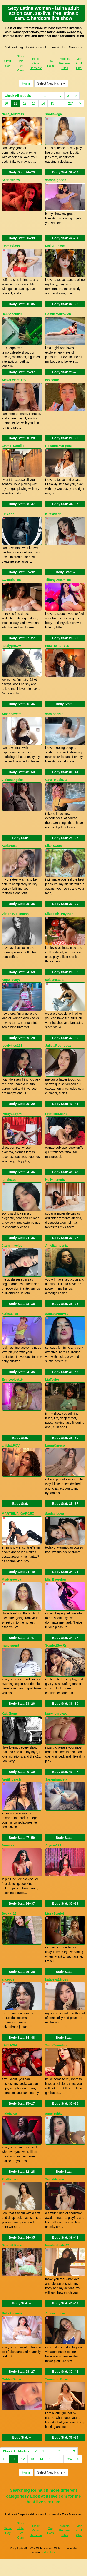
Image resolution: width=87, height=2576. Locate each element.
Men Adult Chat (79, 63)
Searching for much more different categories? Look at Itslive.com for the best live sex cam (43, 2496)
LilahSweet (53, 845)
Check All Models (18, 95)
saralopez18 (54, 714)
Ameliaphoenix (56, 1245)
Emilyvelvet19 (12, 1379)
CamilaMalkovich (58, 314)
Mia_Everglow (55, 1579)
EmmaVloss (11, 246)
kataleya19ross (56, 1979)
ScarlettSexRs (56, 1645)
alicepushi (9, 1979)
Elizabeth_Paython (59, 914)
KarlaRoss (9, 845)
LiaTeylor (52, 1379)
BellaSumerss (12, 2313)
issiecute (52, 380)
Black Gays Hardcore (36, 63)
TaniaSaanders (56, 2045)
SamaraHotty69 (56, 1313)
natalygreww (11, 646)
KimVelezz (53, 514)
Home (26, 83)
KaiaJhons (10, 1713)
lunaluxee (9, 1179)
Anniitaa (8, 1845)
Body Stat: (22, 172)
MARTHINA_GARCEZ (18, 1513)
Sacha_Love (54, 1513)
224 (70, 103)
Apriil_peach (11, 1779)
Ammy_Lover (55, 2313)
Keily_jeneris (55, 1179)
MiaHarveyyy (11, 1579)
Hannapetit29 (12, 314)
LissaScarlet (54, 1913)
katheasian (10, 1313)
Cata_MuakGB (56, 780)
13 (34, 103)
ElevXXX (8, 514)
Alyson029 (53, 1845)
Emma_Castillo (13, 446)
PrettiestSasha (56, 1114)
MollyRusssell (55, 246)
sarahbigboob (55, 180)
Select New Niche (51, 83)
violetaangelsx (13, 780)
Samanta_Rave (56, 2379)
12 (25, 103)
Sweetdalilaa (11, 580)
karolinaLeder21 (57, 2245)
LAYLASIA (9, 2045)
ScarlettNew (11, 180)
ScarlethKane (12, 2245)
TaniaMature (54, 2179)
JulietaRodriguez (58, 1045)
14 (43, 103)
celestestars (54, 980)
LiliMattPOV (11, 1445)
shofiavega (53, 114)
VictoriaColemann (15, 914)
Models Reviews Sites (64, 63)
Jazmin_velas (12, 1245)
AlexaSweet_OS (14, 380)
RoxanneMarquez (58, 446)
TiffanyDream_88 (58, 580)
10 (6, 103)
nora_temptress (57, 646)
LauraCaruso (55, 1445)
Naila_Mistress (13, 114)
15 (52, 103)
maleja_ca (9, 2113)
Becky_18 (9, 1913)
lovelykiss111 (12, 1045)
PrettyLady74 (12, 1114)
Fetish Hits (48, 2552)
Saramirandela (56, 1779)
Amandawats (11, 714)
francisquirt (10, 1645)
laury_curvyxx (56, 1713)
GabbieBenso (12, 2379)
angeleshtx (53, 2113)
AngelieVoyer (12, 980)
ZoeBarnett (10, 2179)
